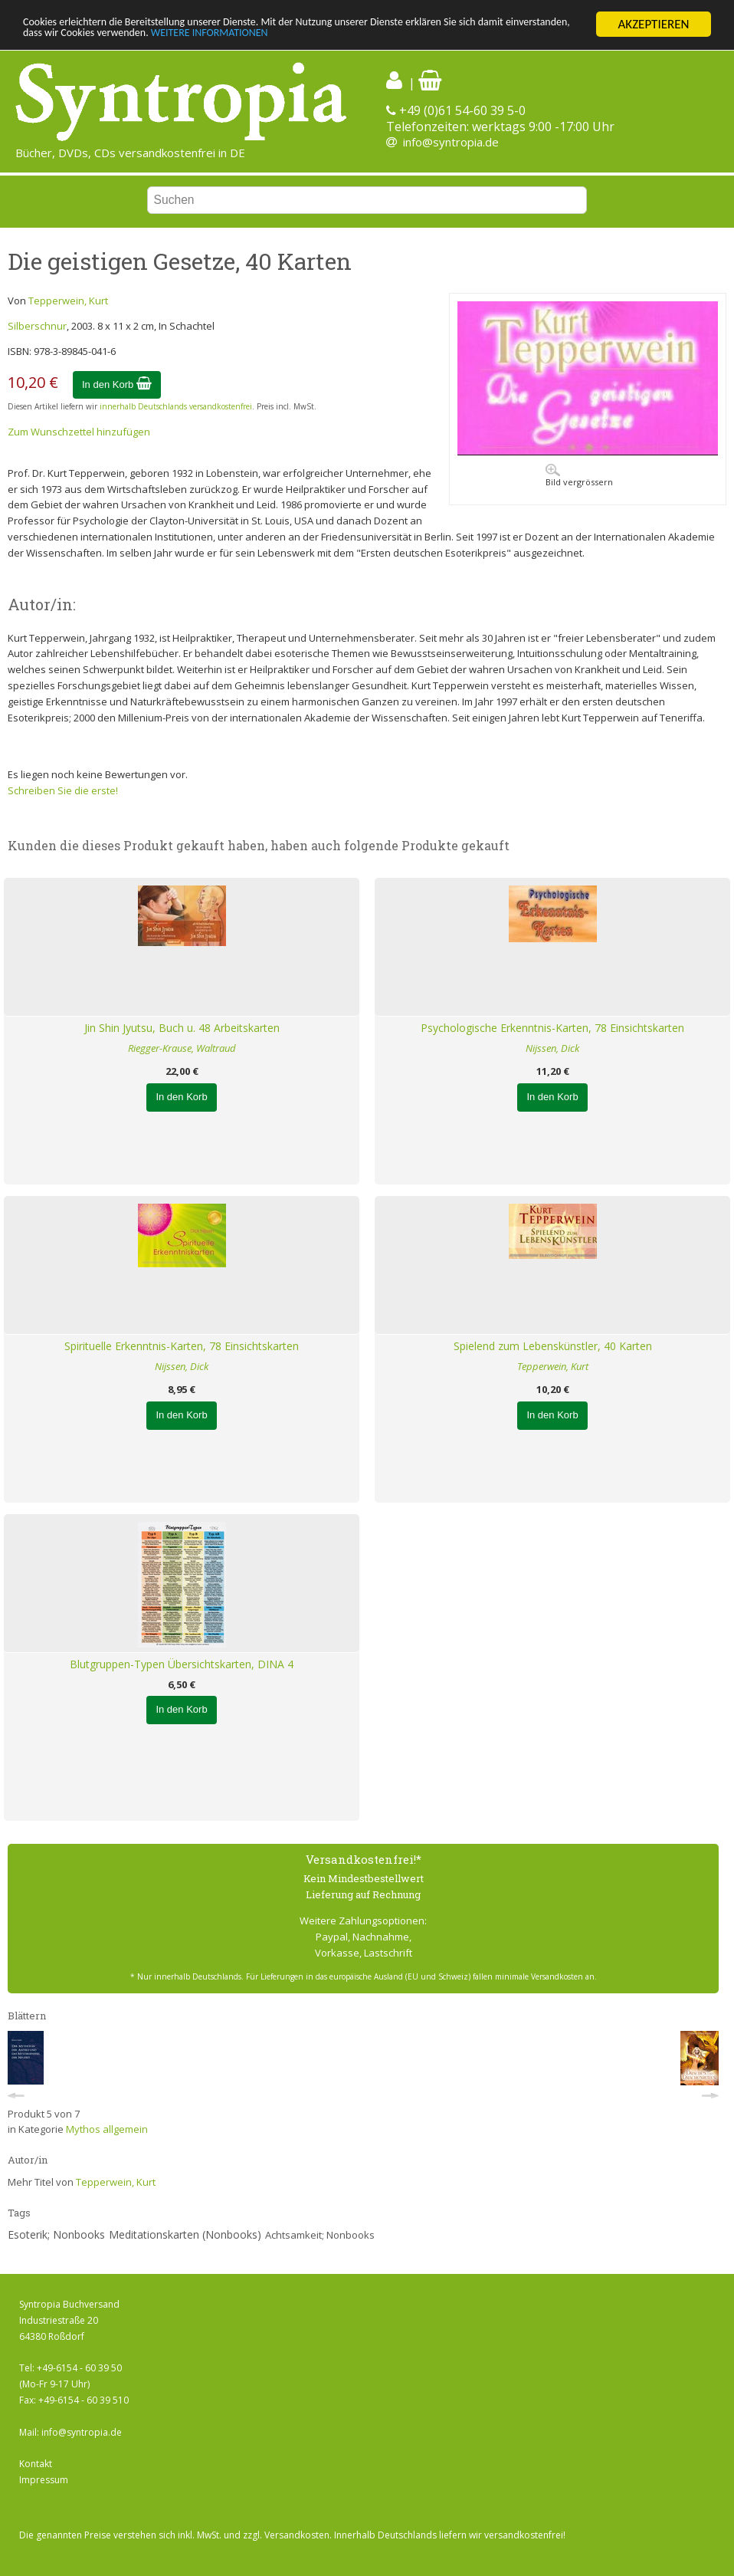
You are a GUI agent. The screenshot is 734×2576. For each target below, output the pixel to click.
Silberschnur (37, 326)
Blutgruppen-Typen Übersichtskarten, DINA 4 (181, 1664)
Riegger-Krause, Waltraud (182, 1048)
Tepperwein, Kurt (68, 300)
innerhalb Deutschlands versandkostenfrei (176, 406)
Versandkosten (296, 2535)
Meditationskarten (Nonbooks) (185, 2234)
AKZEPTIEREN (653, 24)
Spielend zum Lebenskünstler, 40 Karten (553, 1346)
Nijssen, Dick (552, 1048)
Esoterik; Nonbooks (56, 2234)
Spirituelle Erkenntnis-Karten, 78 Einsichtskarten (181, 1346)
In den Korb (117, 384)
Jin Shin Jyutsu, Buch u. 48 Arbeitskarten (182, 1027)
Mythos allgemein (107, 2129)
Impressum (43, 2479)
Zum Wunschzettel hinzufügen (79, 432)
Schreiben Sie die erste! (63, 790)
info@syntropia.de (451, 142)
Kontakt (35, 2463)
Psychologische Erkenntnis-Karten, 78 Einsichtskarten (552, 1027)
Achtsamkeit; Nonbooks (320, 2235)
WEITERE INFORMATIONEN (365, 38)
